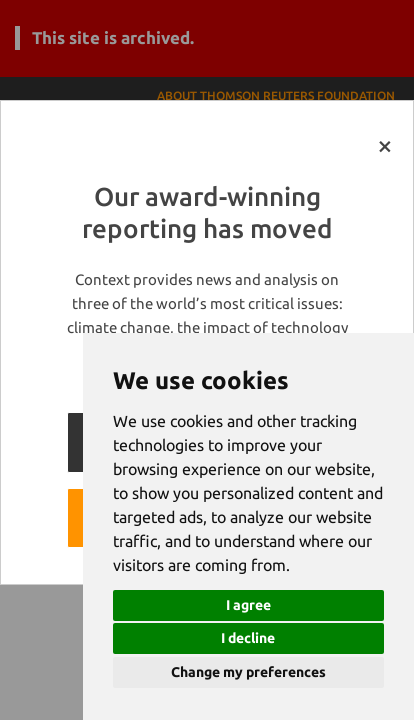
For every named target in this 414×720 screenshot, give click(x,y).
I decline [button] (248, 638)
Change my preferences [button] (248, 672)
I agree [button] (248, 605)
